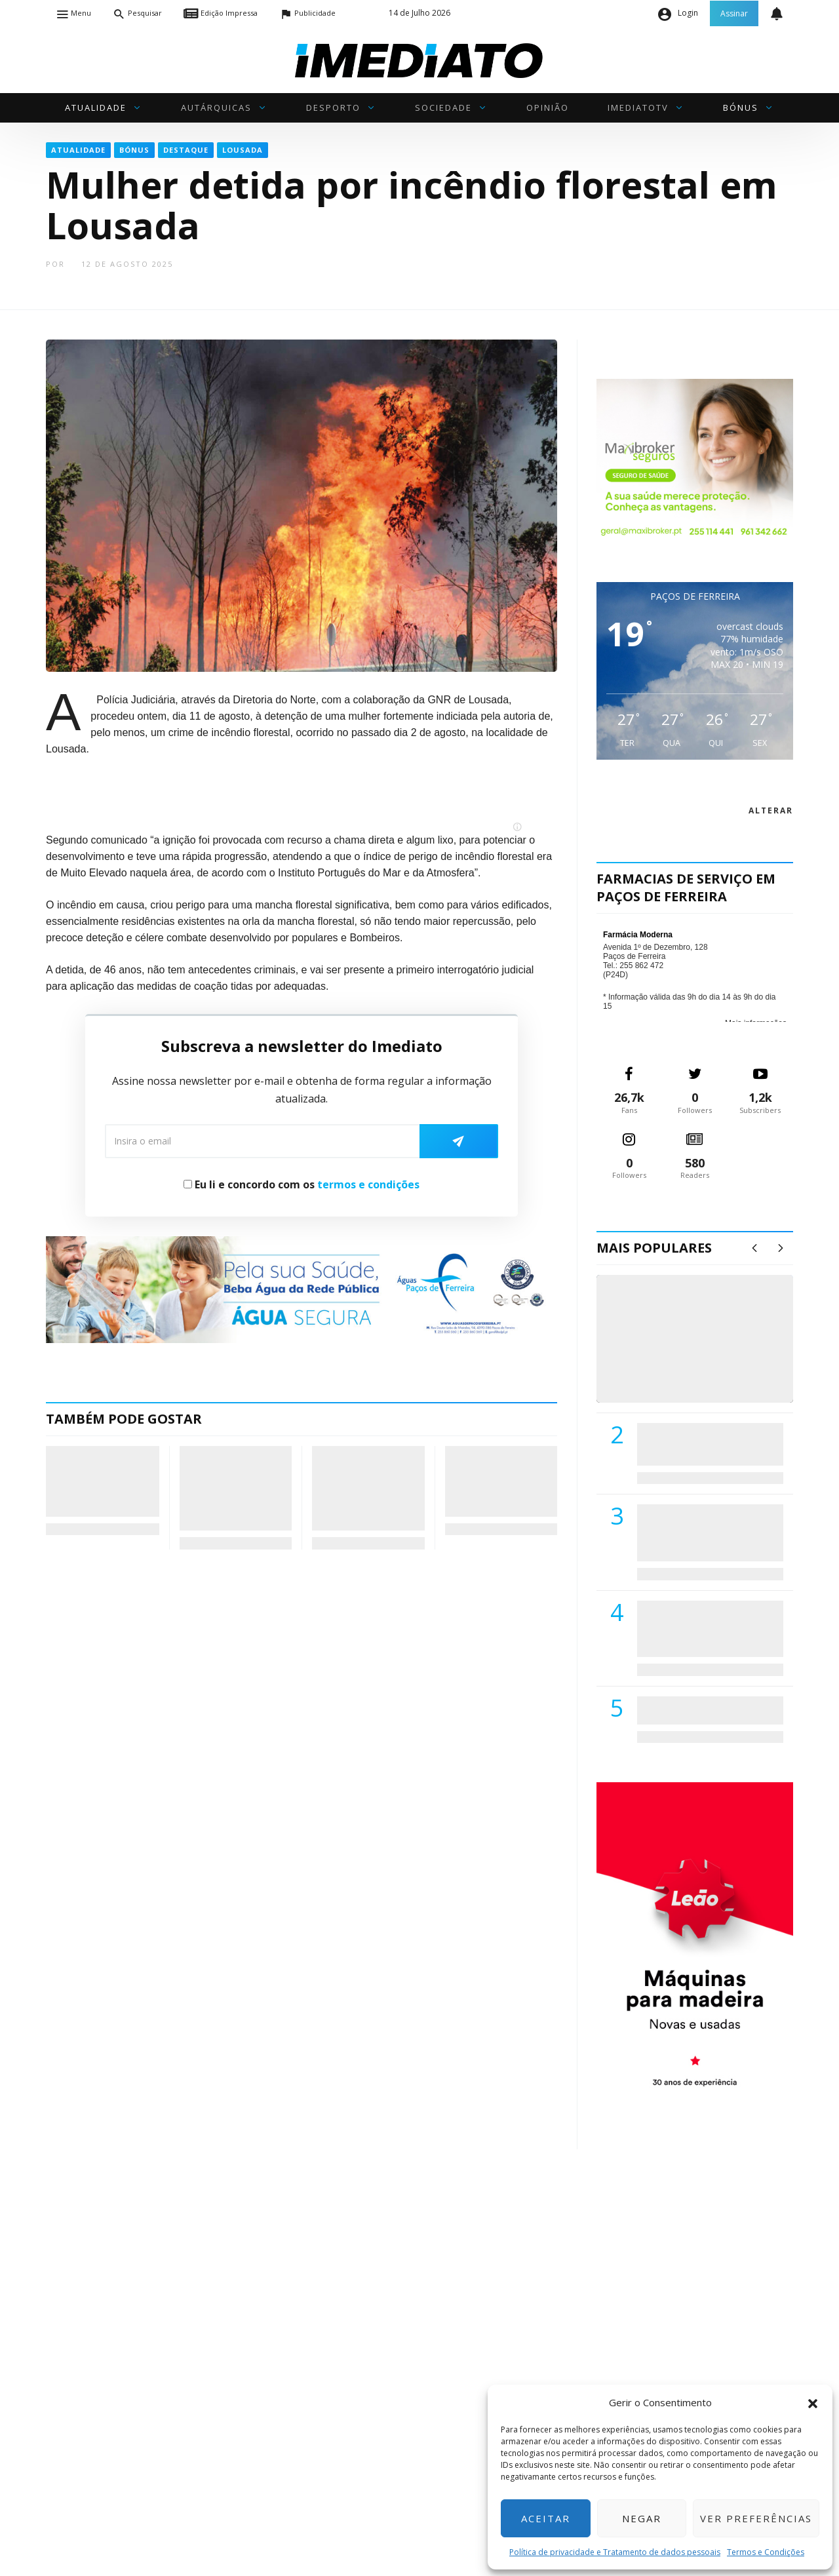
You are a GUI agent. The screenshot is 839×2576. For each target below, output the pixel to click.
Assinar (734, 13)
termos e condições (368, 1184)
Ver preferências (756, 2518)
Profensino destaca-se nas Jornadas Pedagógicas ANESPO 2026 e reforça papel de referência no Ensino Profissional (236, 1488)
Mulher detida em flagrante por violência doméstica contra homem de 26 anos (100, 1480)
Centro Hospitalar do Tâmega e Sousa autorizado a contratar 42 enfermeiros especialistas (706, 1628)
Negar (641, 2518)
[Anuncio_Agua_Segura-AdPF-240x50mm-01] (301, 1288)
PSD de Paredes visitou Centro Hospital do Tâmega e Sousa (696, 1443)
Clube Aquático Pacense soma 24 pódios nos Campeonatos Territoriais (489, 1480)
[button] (812, 2402)
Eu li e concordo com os (302, 1184)
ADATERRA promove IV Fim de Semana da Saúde (706, 1710)
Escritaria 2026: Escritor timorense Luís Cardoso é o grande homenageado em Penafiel (361, 1488)
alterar (771, 810)
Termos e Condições (765, 2552)
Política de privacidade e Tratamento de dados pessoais (614, 2552)
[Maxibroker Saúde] (694, 460)
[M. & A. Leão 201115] (694, 1945)
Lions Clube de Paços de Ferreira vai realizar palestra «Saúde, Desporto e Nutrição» (707, 1532)
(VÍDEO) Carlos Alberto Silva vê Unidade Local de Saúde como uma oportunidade (709, 1352)
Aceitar (545, 2518)
